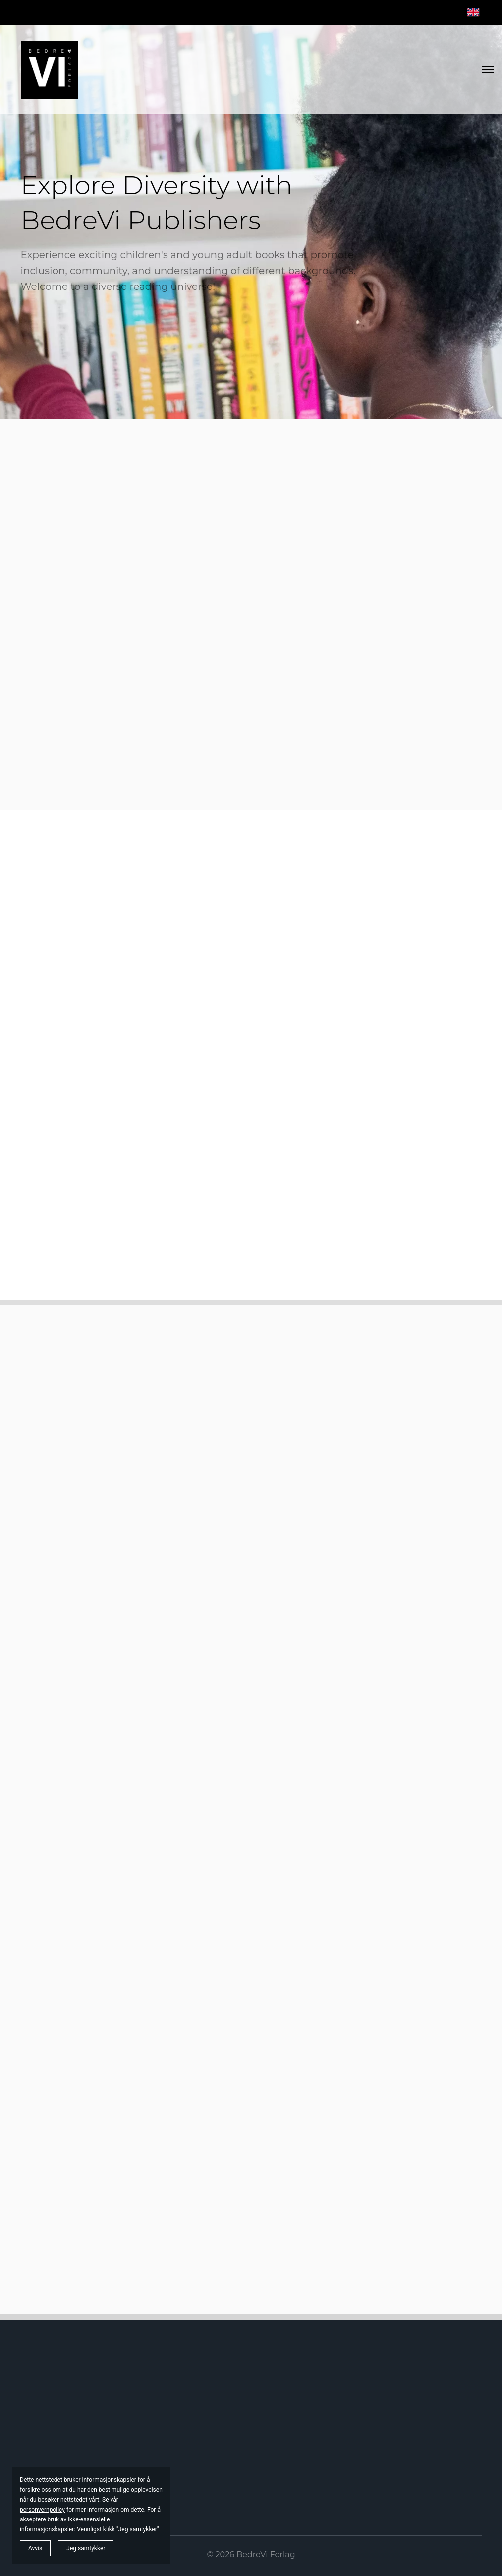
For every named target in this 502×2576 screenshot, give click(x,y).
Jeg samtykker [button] (85, 2548)
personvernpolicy (42, 2509)
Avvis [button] (35, 2548)
